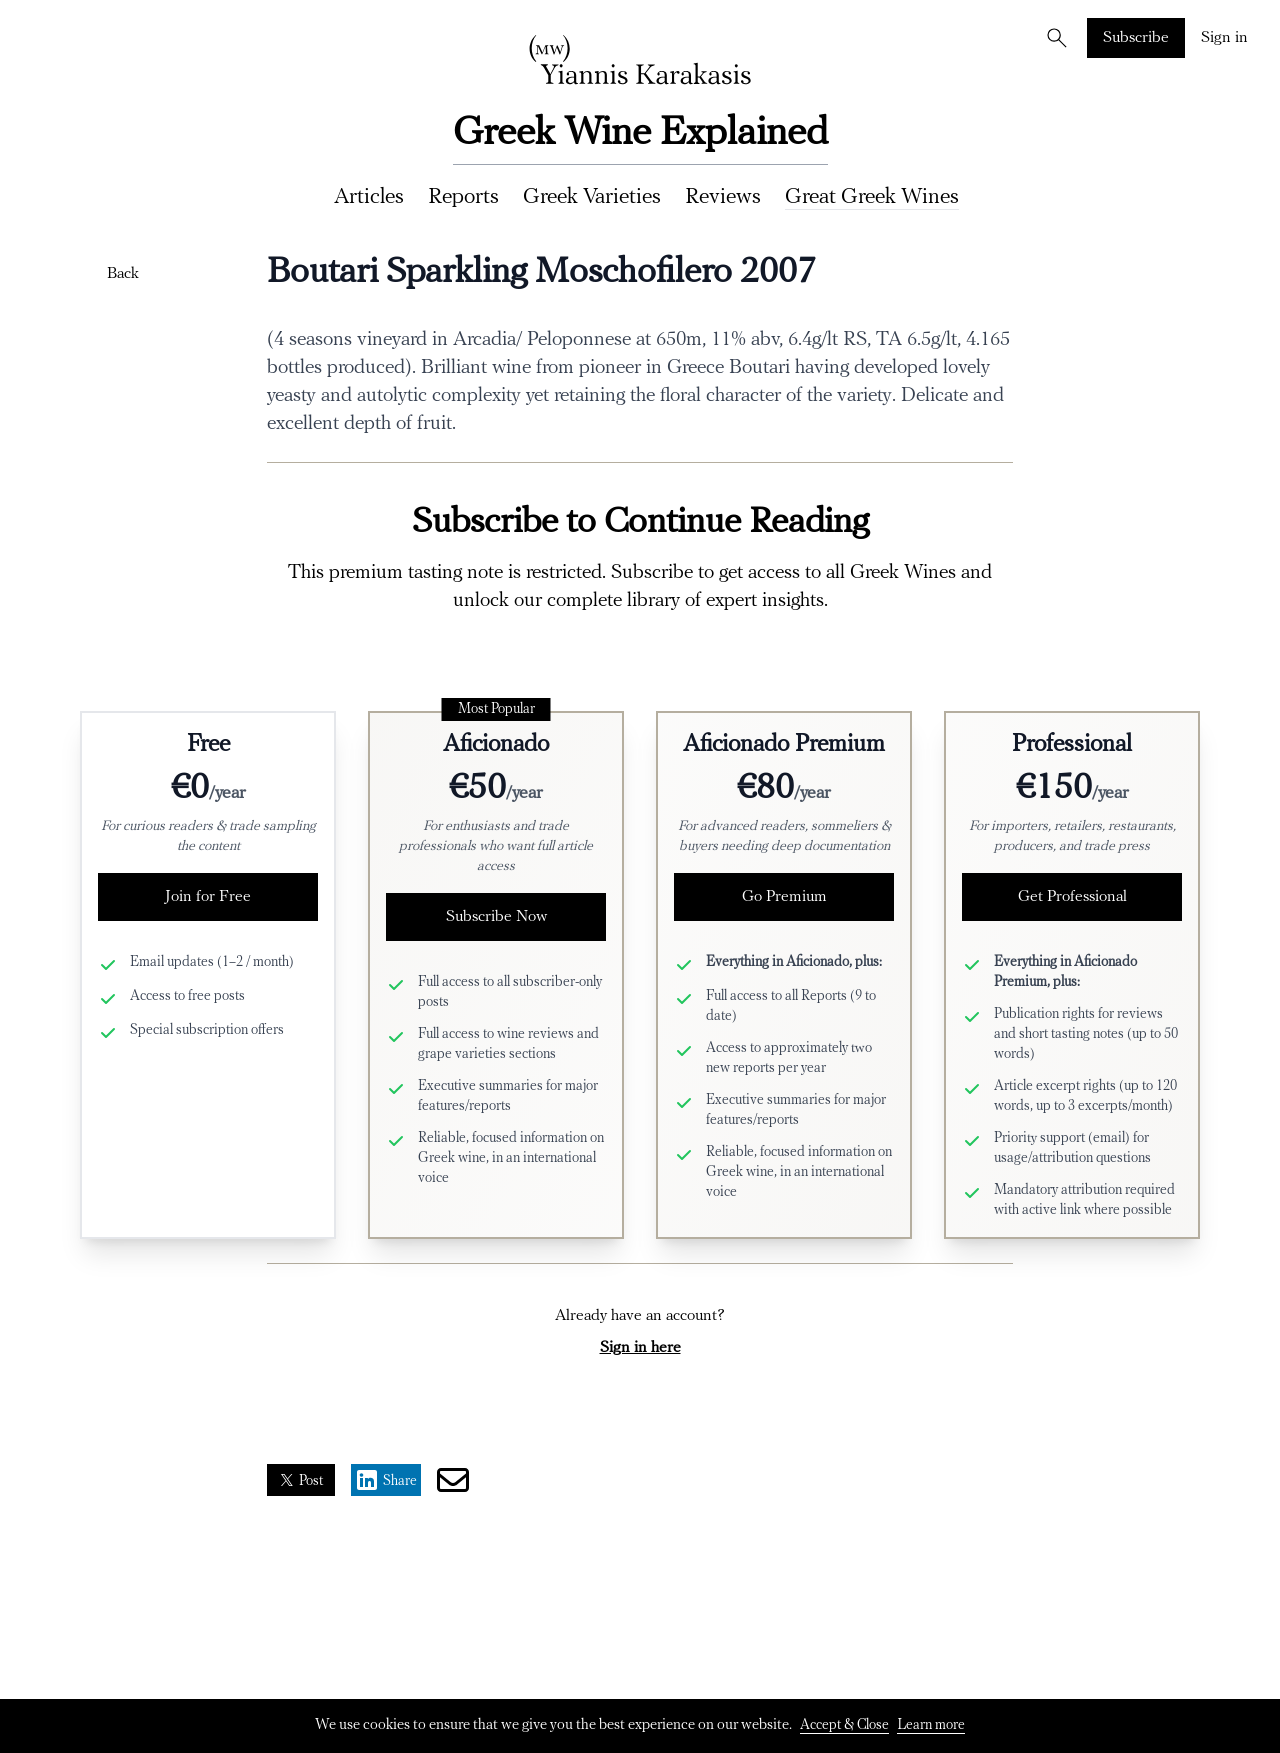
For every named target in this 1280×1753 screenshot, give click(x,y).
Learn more (931, 1725)
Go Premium (784, 897)
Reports (463, 197)
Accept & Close (844, 1725)
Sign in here (640, 1348)
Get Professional (1072, 897)
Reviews (723, 197)
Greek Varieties (592, 197)
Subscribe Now (496, 917)
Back (123, 274)
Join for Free (208, 897)
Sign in (1224, 38)
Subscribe (1136, 38)
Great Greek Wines (872, 197)
